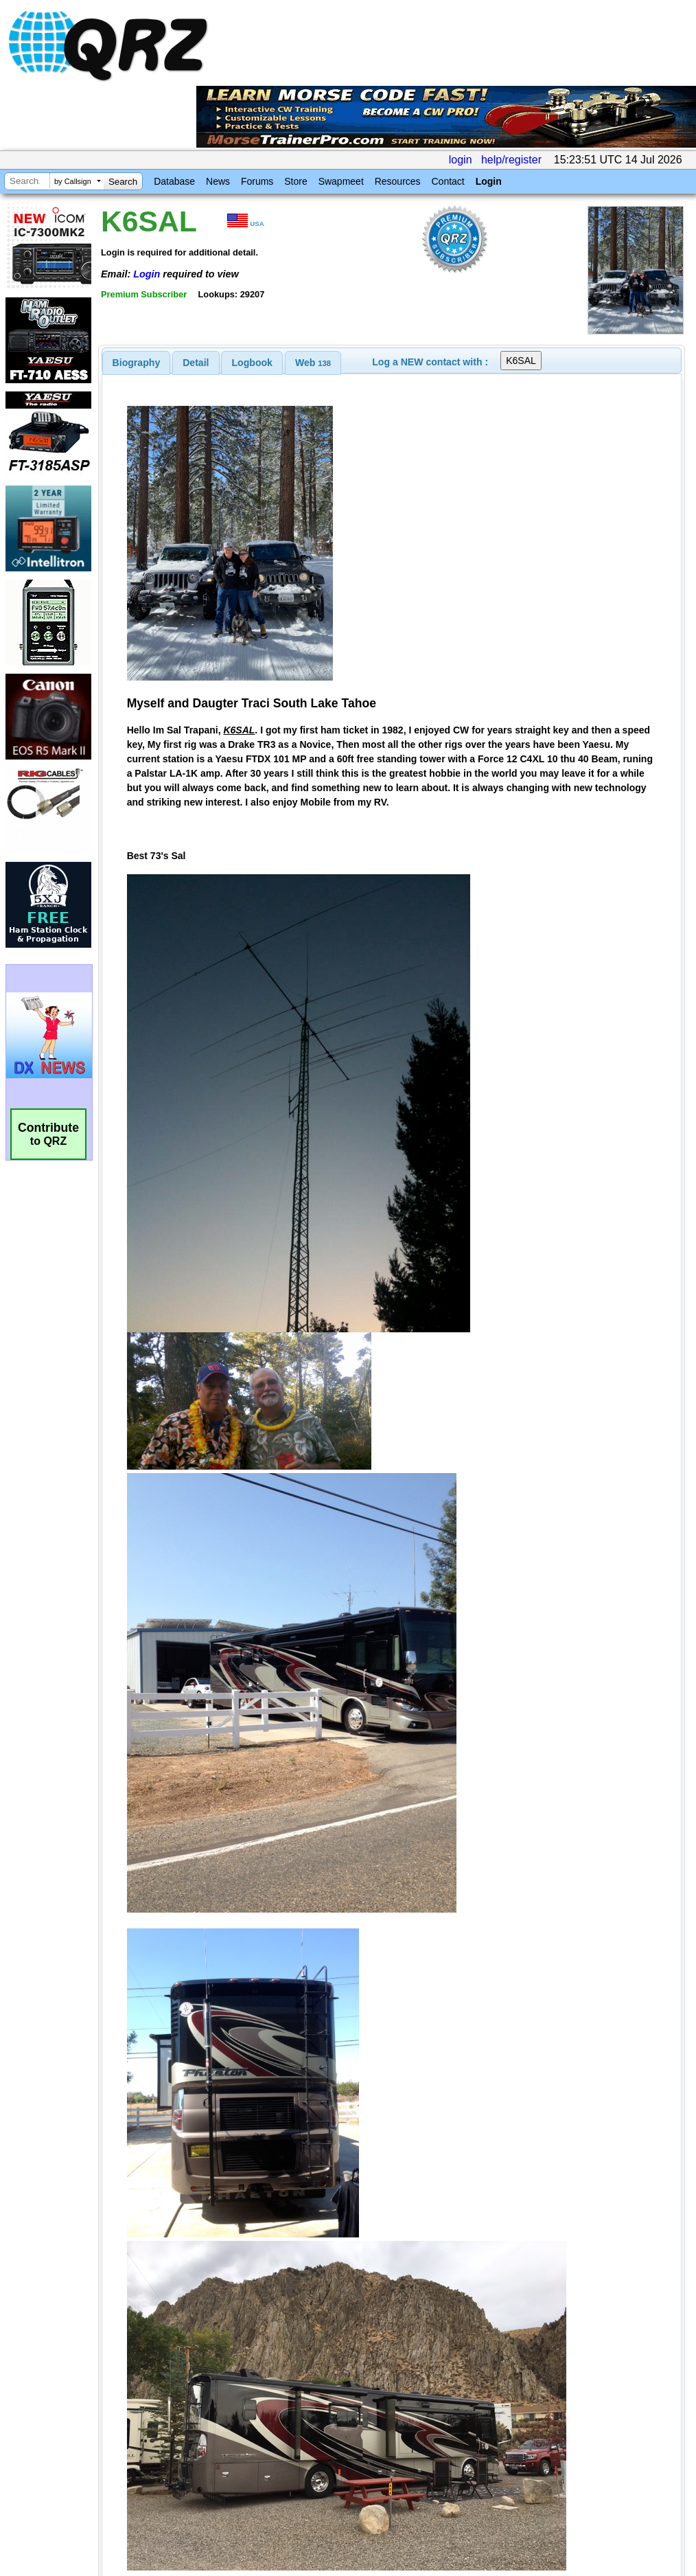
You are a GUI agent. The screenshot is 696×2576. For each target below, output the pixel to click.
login (460, 160)
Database (174, 181)
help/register (511, 160)
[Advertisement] (269, 2432)
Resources (398, 181)
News (218, 181)
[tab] (136, 362)
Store (295, 181)
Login (489, 181)
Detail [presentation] (196, 362)
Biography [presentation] (137, 362)
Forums (257, 181)
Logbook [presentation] (252, 362)
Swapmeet (341, 181)
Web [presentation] (313, 362)
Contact (447, 181)
